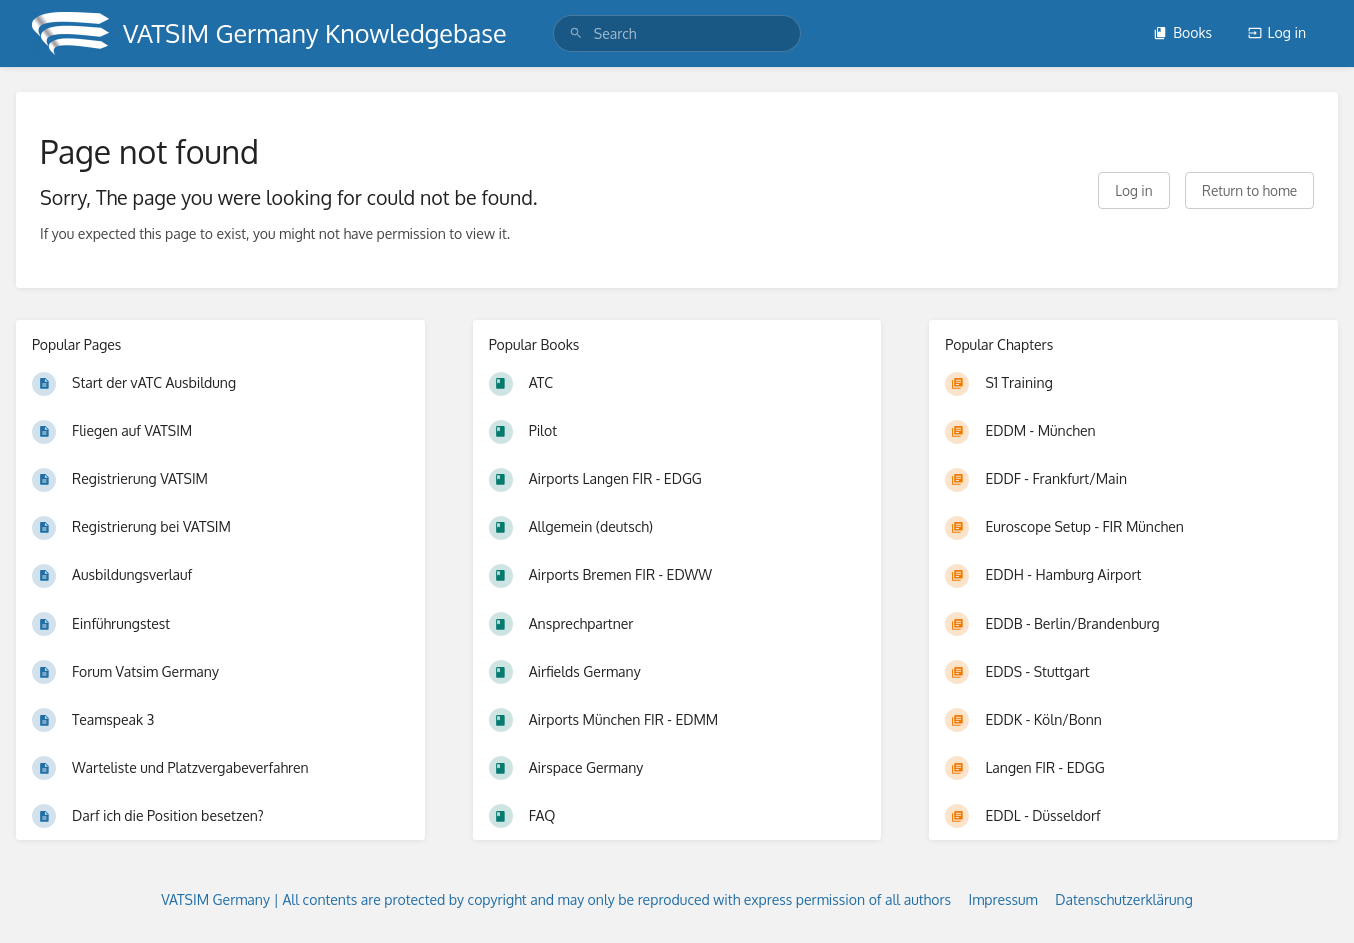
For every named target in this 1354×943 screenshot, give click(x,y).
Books (1182, 32)
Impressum (1003, 899)
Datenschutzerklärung (1124, 899)
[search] (677, 33)
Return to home (1249, 190)
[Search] (576, 33)
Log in (1277, 32)
